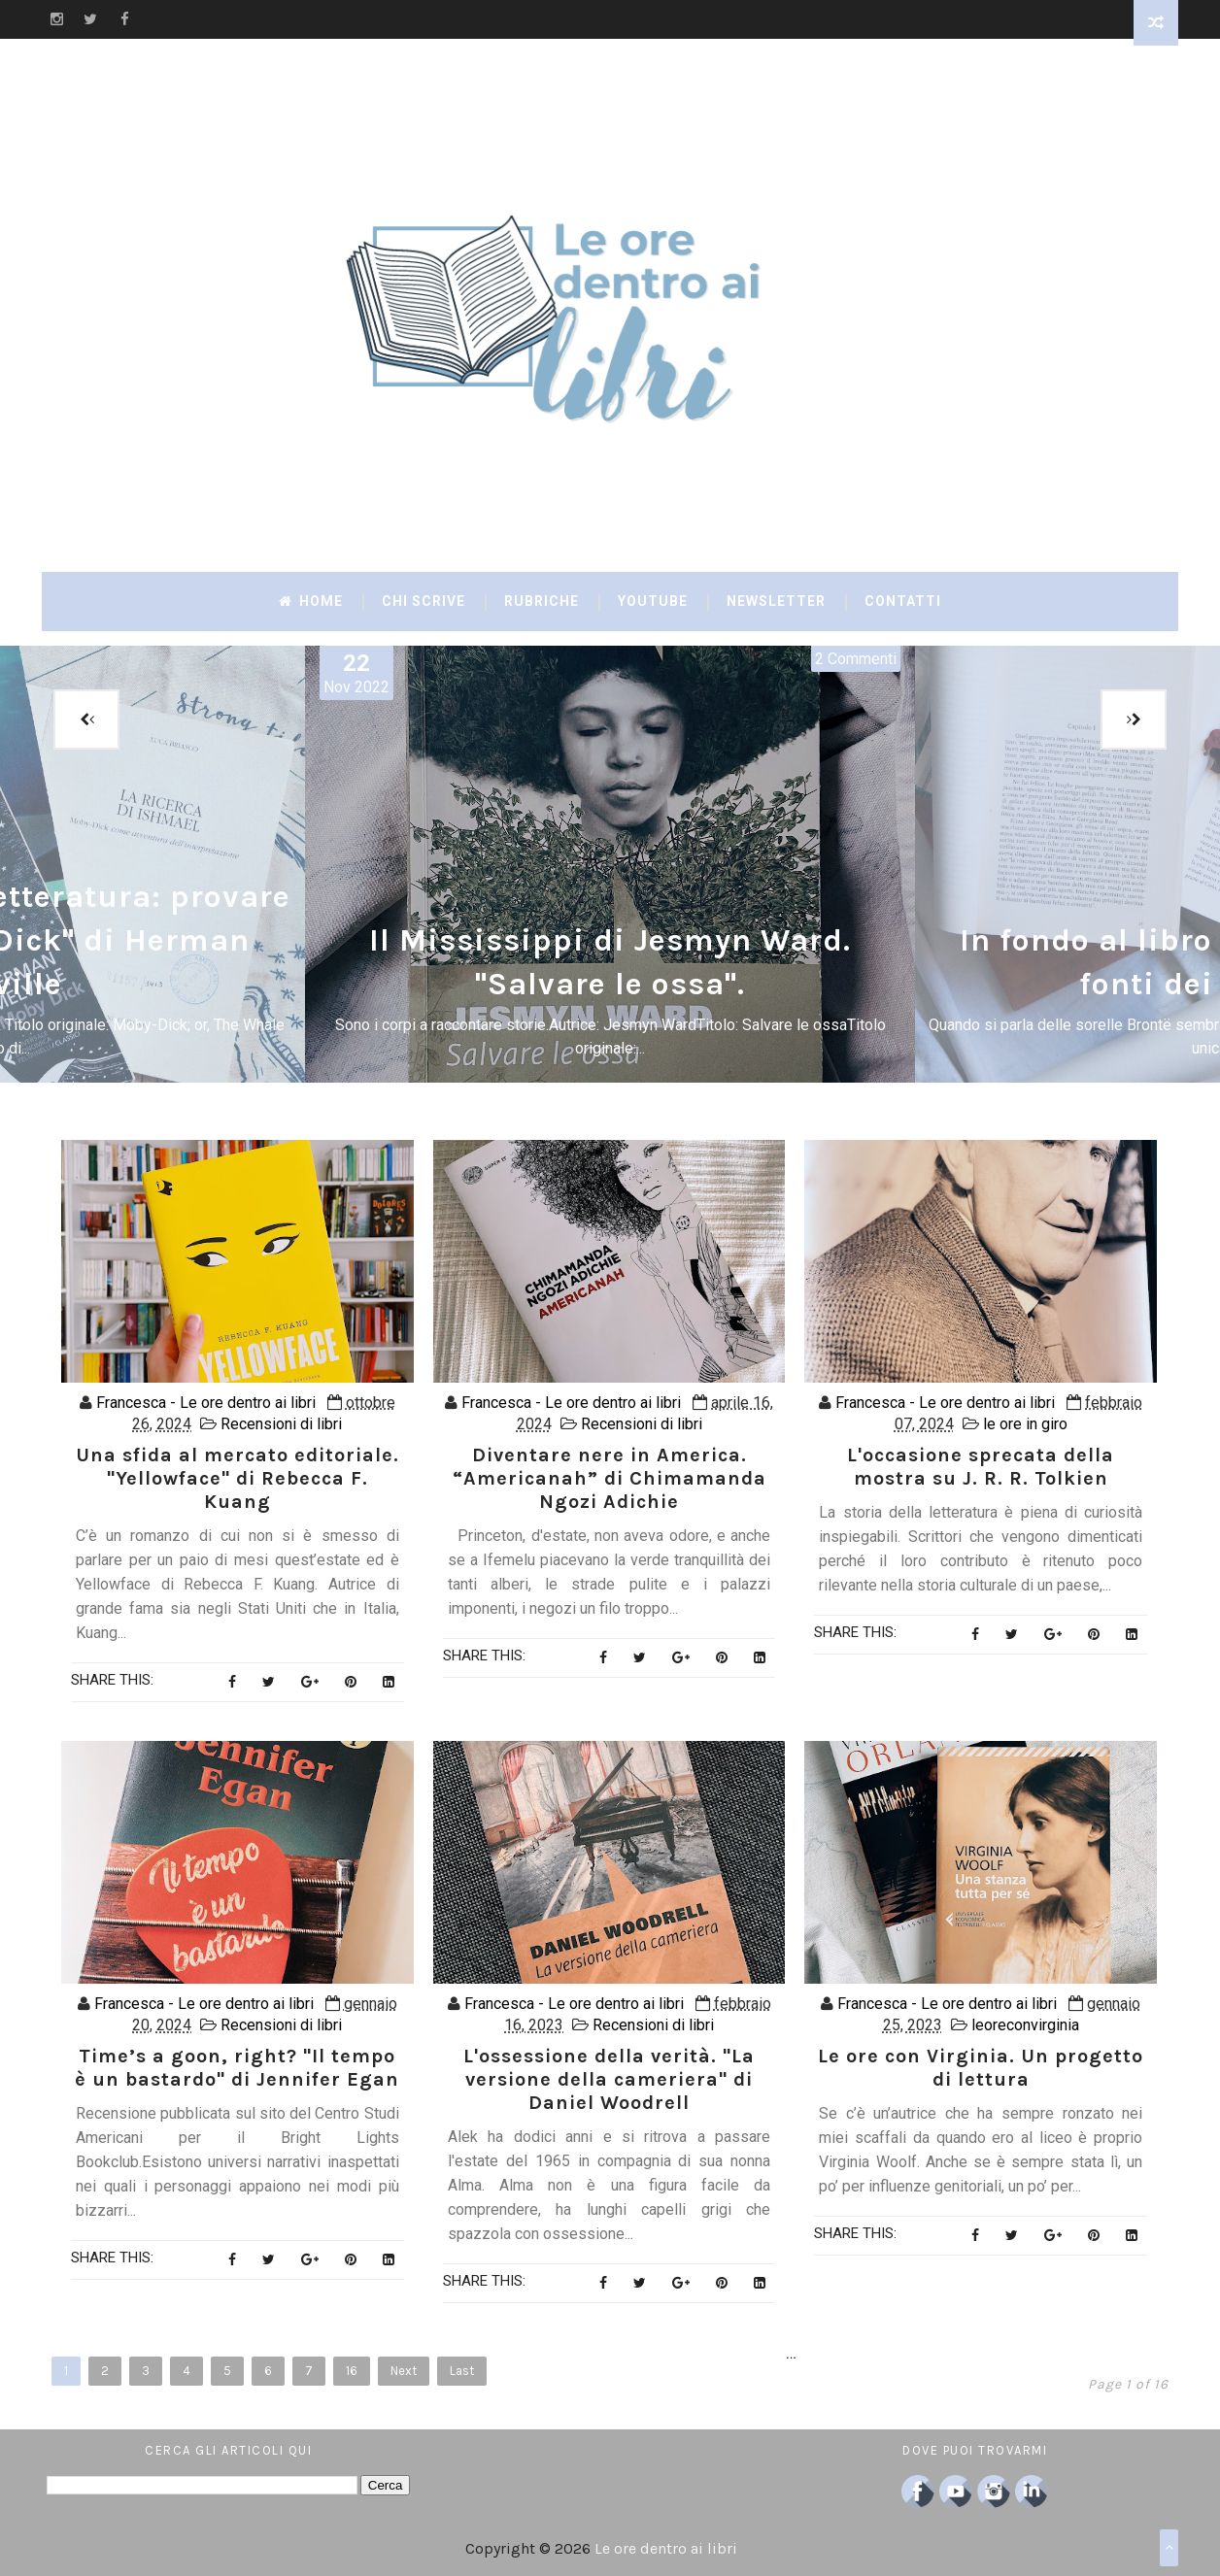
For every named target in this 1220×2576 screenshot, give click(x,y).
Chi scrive (423, 601)
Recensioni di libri (281, 1424)
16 (351, 2370)
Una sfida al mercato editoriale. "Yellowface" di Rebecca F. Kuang (237, 1478)
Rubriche (541, 601)
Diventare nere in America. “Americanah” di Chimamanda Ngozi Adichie (609, 1478)
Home (311, 601)
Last (462, 2370)
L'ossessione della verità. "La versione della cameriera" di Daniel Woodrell (609, 2079)
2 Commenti (856, 659)
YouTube (653, 601)
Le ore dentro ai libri (665, 2548)
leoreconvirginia (1025, 2025)
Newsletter (776, 601)
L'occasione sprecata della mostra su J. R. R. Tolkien (980, 1466)
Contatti (902, 601)
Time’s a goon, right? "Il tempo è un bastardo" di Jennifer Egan (237, 2068)
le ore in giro (1025, 1424)
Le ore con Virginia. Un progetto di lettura (980, 2068)
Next (403, 2370)
